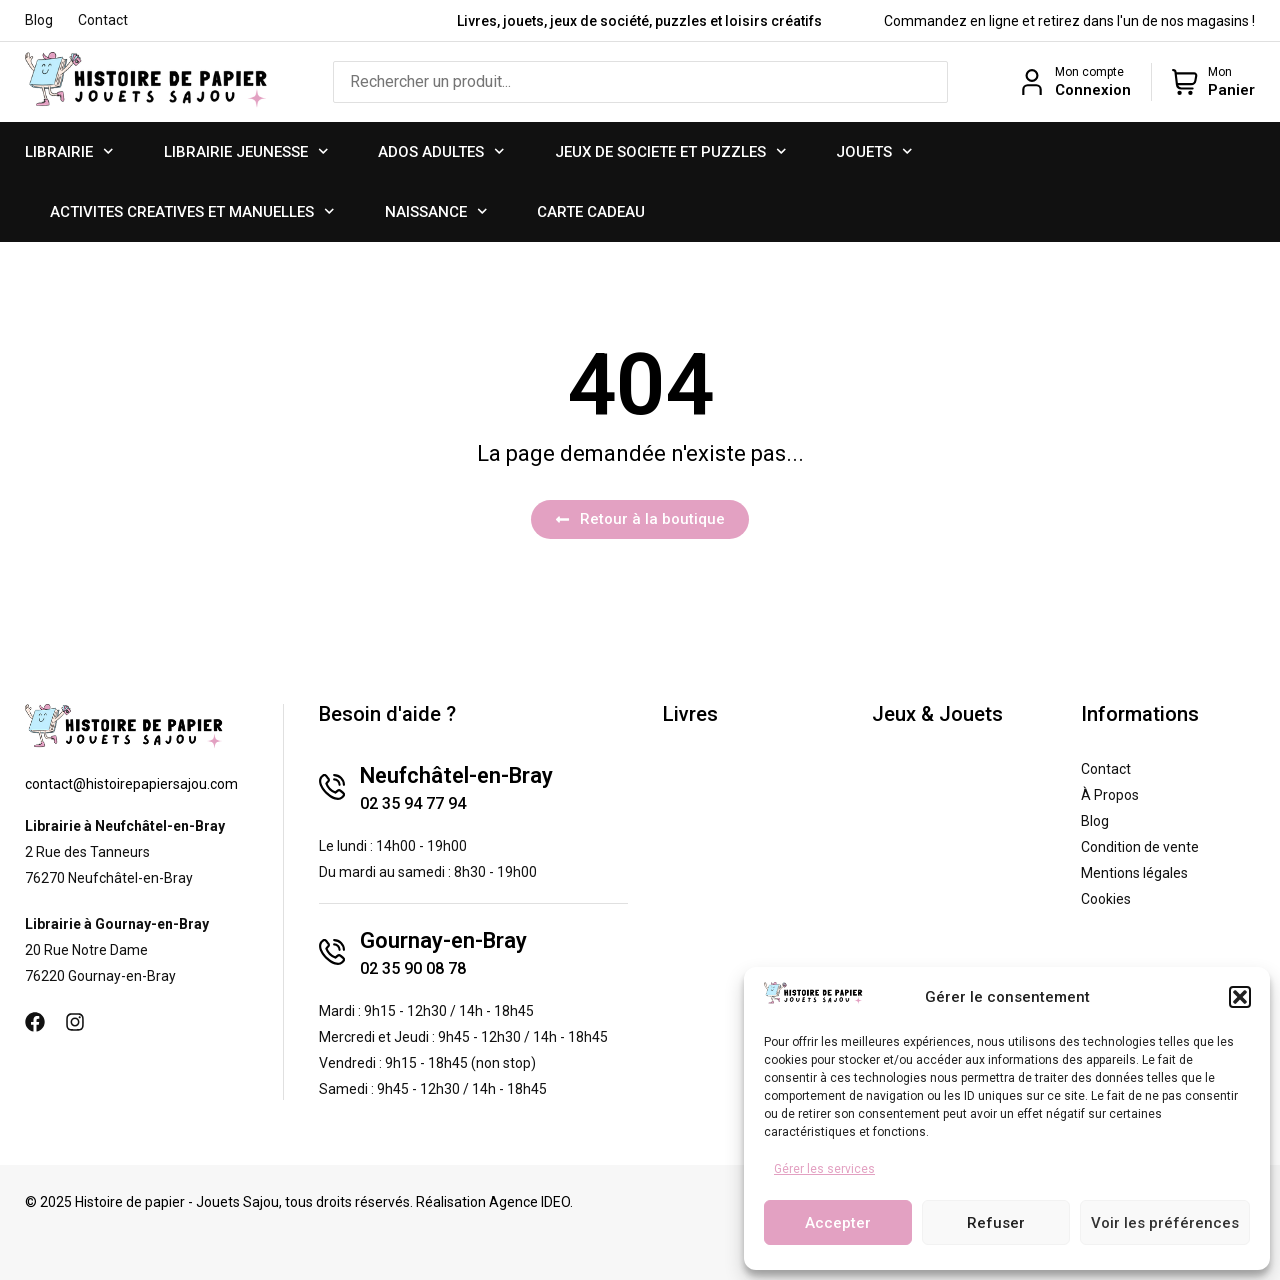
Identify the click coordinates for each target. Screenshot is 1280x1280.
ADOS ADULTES (441, 151)
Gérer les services (824, 1169)
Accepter (838, 1223)
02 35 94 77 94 (413, 803)
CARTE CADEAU (591, 212)
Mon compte (1089, 72)
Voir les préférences (1165, 1223)
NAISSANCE (436, 211)
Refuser (996, 1223)
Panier (1231, 90)
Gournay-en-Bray (443, 940)
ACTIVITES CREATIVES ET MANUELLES (192, 211)
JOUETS (874, 151)
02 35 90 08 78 (413, 968)
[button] (1240, 997)
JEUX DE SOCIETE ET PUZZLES (671, 151)
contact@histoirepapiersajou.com (131, 784)
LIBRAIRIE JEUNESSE (246, 151)
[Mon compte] (1032, 82)
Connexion (1093, 90)
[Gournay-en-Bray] (332, 952)
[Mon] (1185, 82)
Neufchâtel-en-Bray (456, 775)
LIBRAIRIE (69, 151)
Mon (1220, 72)
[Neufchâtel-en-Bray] (332, 787)
